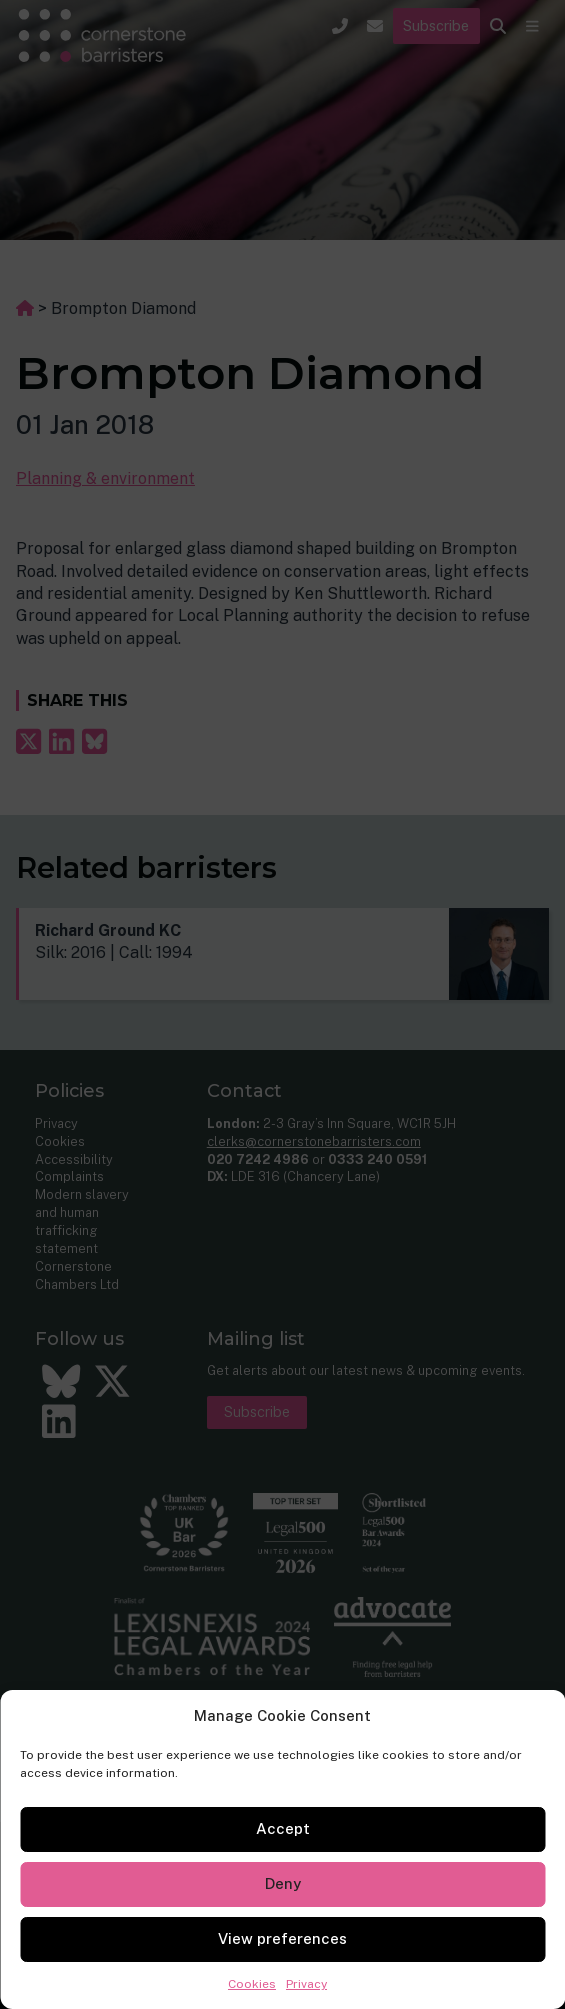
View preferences (282, 1938)
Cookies (252, 1984)
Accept (283, 1828)
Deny (283, 1883)
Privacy (306, 1984)
